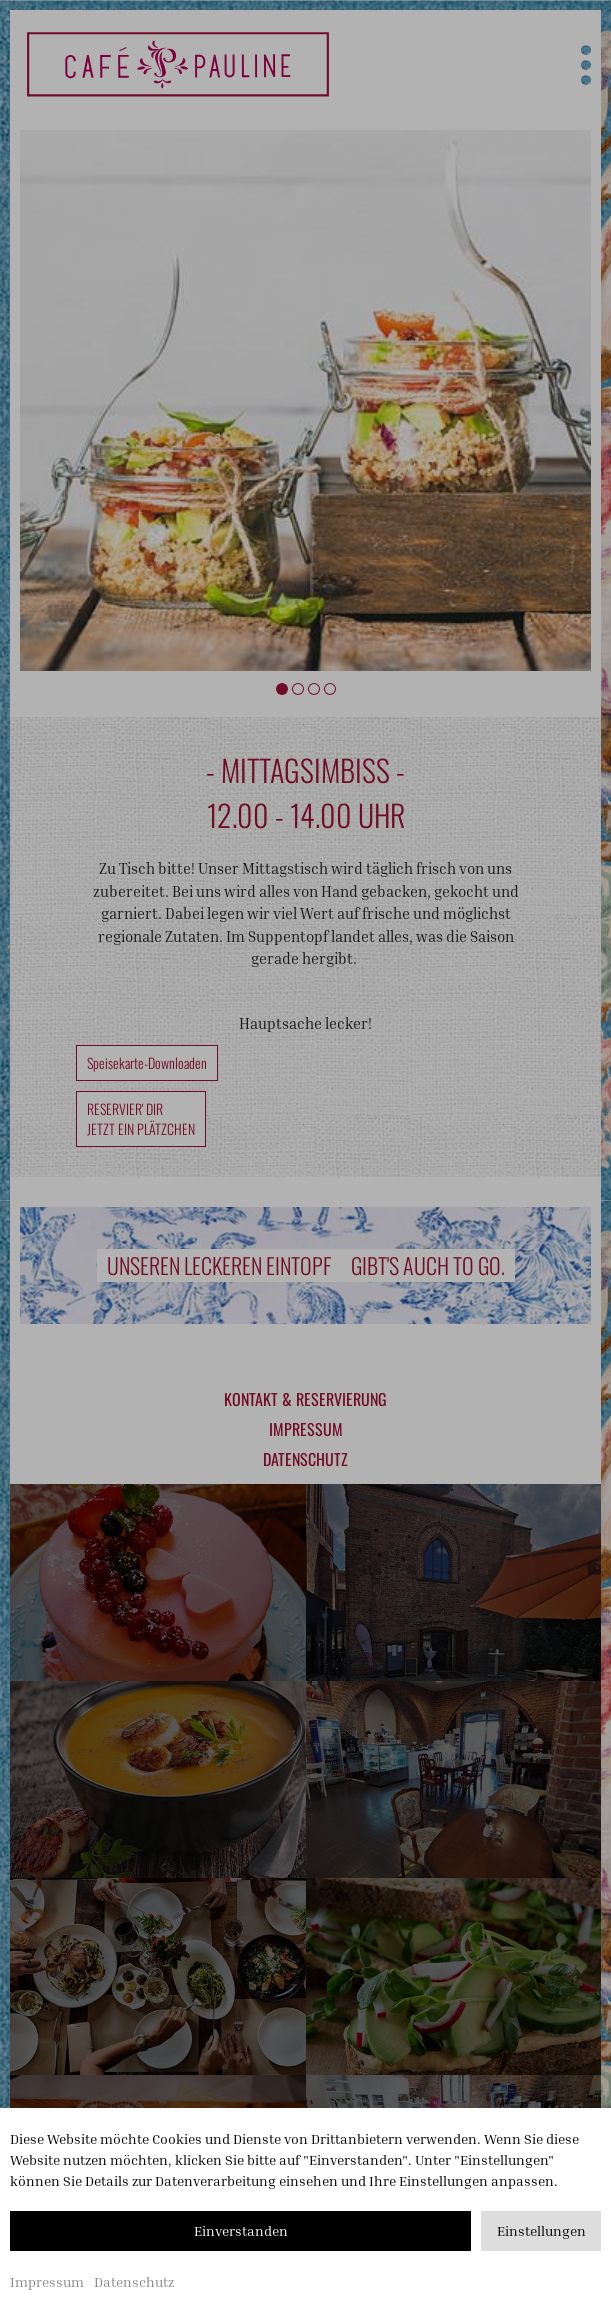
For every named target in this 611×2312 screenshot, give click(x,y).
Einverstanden (241, 2230)
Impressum (47, 2281)
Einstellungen (541, 2230)
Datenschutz (134, 2281)
